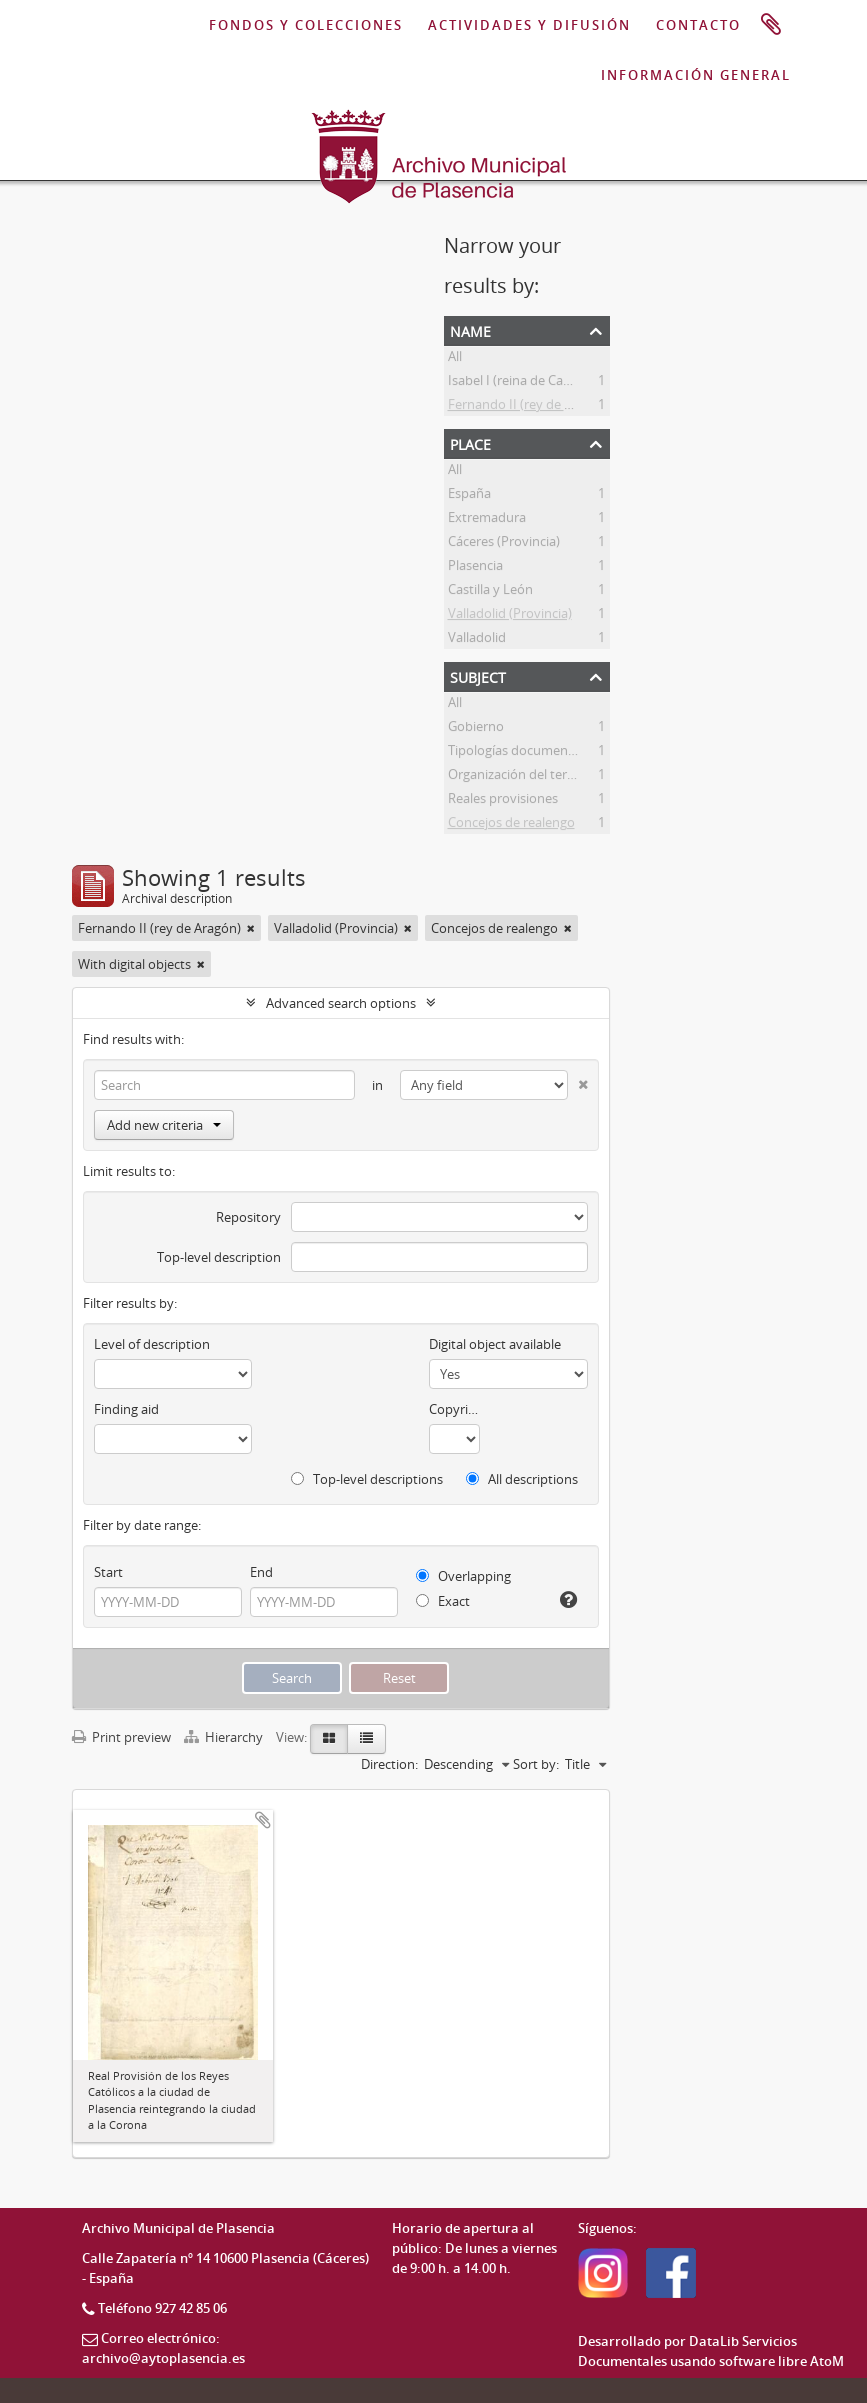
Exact (443, 1601)
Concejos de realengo (511, 825)
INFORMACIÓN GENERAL (696, 75)
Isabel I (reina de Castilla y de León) (551, 383)
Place (470, 442)
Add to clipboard (263, 1820)
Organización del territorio (526, 777)
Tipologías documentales (522, 753)
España (469, 496)
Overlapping (463, 1576)
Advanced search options (341, 1003)
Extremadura (487, 520)
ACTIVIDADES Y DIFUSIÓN (529, 25)
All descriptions (522, 1479)
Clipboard (771, 25)
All (455, 359)
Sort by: (536, 1764)
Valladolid (477, 640)
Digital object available (495, 1344)
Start (108, 1572)
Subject (478, 675)
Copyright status (454, 1409)
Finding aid (126, 1409)
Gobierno (476, 729)
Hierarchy (225, 1737)
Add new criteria (164, 1125)
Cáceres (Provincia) (504, 544)
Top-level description (219, 1257)
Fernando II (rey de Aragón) (529, 407)
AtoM (827, 2361)
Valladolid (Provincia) (510, 616)
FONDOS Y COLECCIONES (306, 25)
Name (470, 329)
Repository (248, 1217)
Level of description (152, 1344)
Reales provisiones (503, 801)
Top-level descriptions (367, 1479)
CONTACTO (698, 25)
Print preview (121, 1737)
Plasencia (475, 568)
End (261, 1572)
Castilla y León (490, 592)
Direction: (389, 1764)
